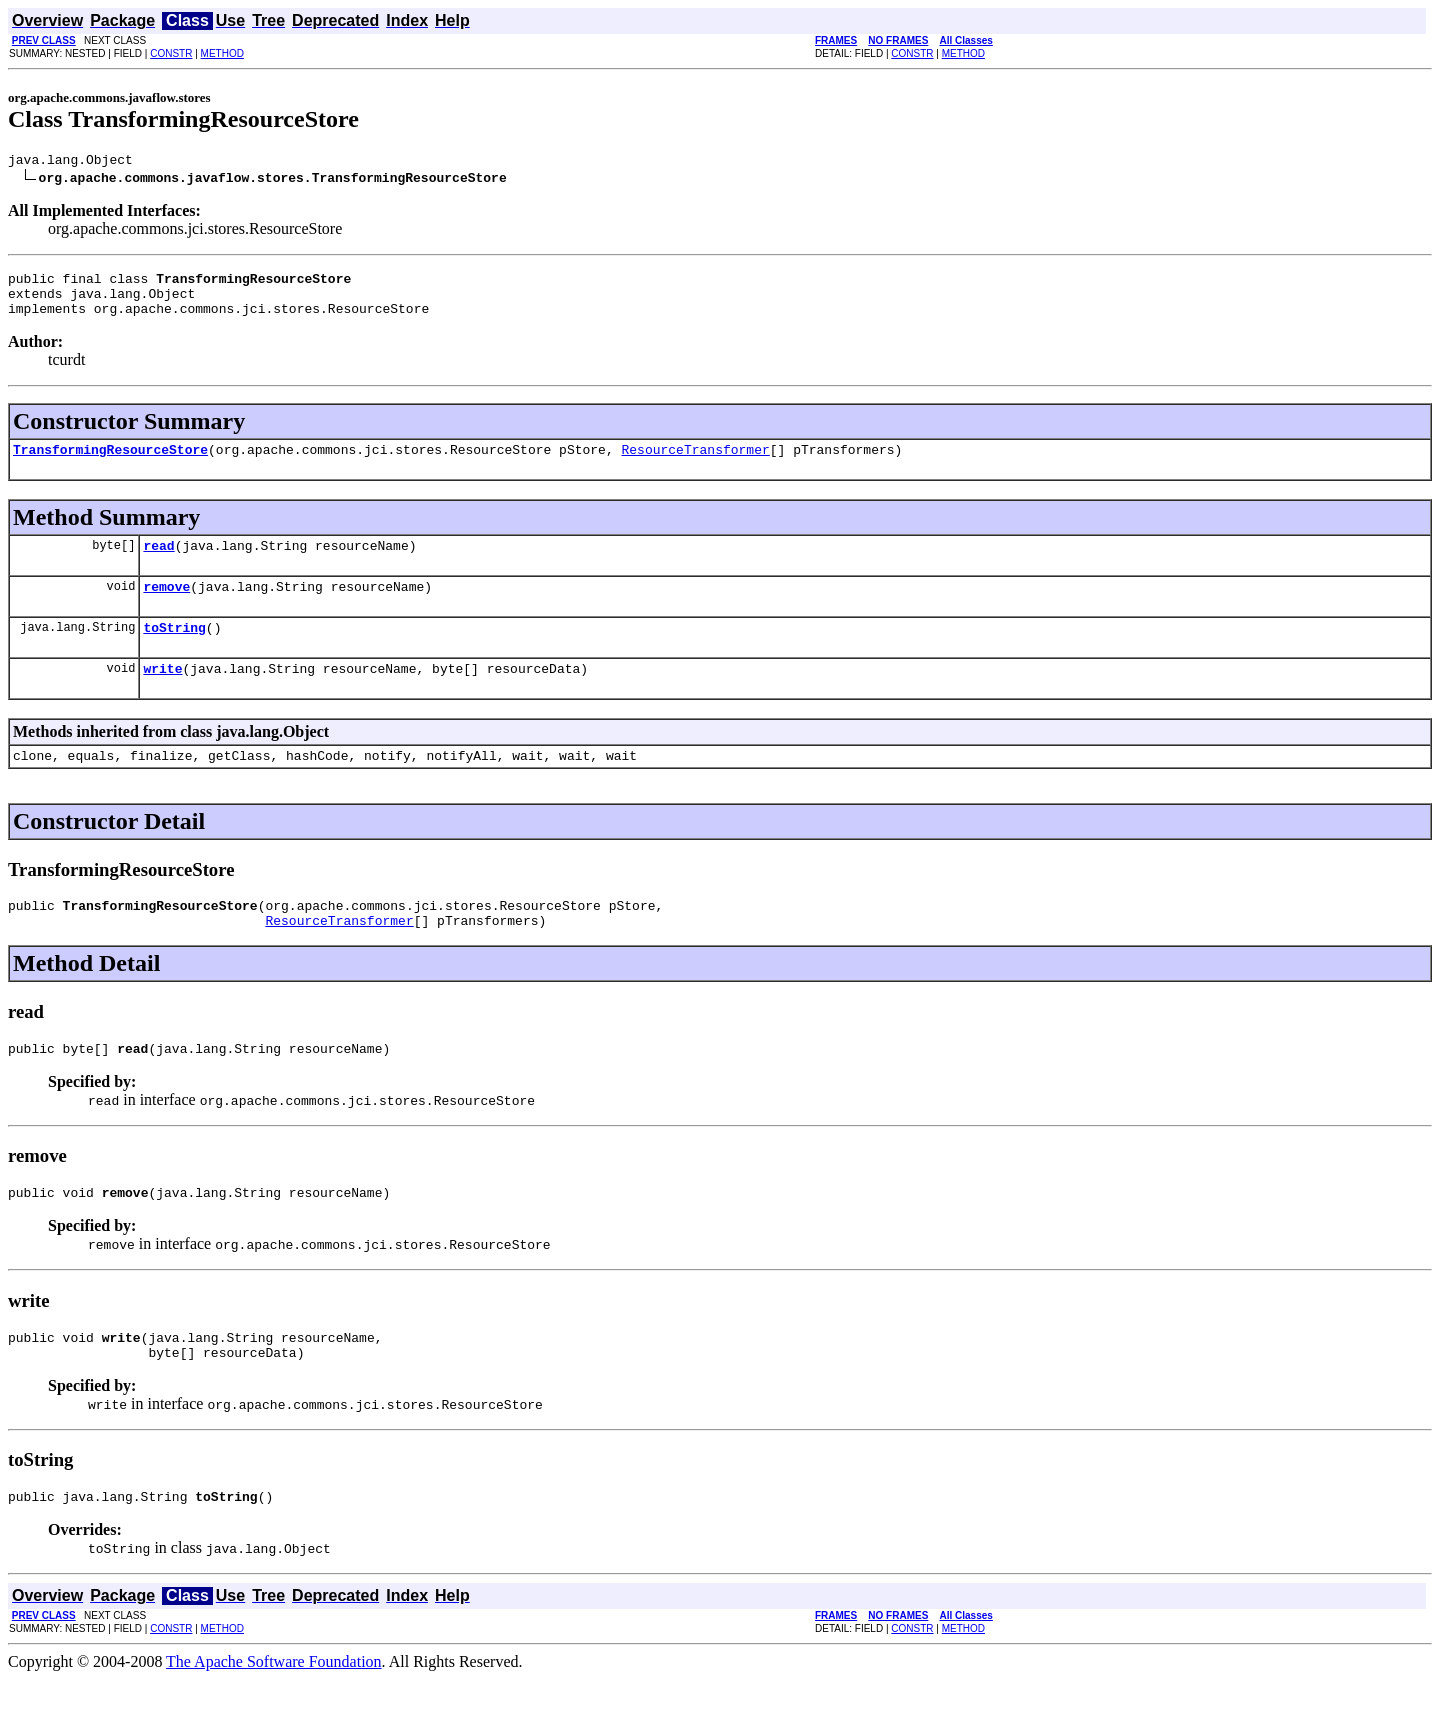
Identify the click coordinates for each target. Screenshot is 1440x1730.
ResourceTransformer (695, 464)
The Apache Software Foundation (274, 1712)
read (158, 563)
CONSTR (171, 53)
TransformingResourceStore (110, 464)
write (162, 695)
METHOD (222, 53)
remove (166, 607)
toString (174, 651)
